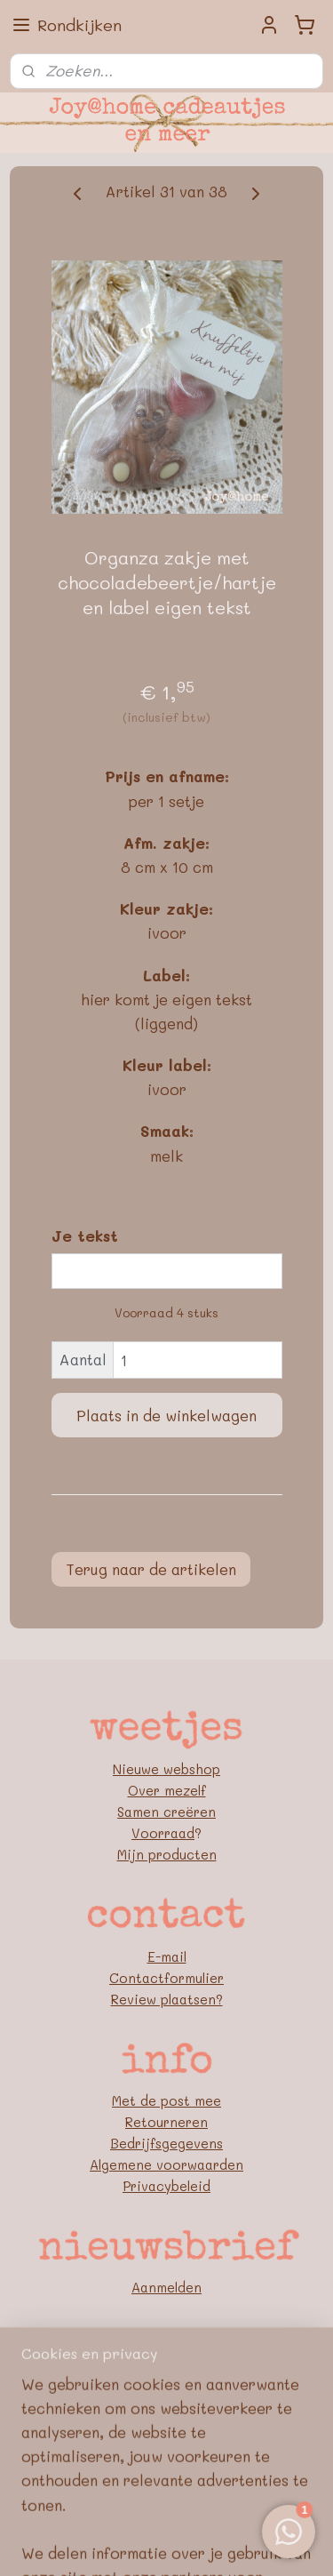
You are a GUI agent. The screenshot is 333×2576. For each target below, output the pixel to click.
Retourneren (166, 2122)
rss (201, 2514)
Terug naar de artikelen (151, 1569)
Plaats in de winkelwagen (166, 1415)
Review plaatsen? (167, 1999)
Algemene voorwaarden (166, 2164)
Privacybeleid (166, 2186)
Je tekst (85, 1235)
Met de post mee (166, 2100)
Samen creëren (166, 1811)
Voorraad (162, 1833)
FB (167, 2388)
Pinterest (166, 2410)
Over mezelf (167, 1790)
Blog (167, 2431)
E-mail (166, 1956)
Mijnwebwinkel (202, 2543)
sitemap (163, 2514)
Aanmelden (166, 2287)
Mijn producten (167, 1854)
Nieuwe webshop (166, 1769)
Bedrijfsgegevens (166, 2143)
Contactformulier (166, 1978)
